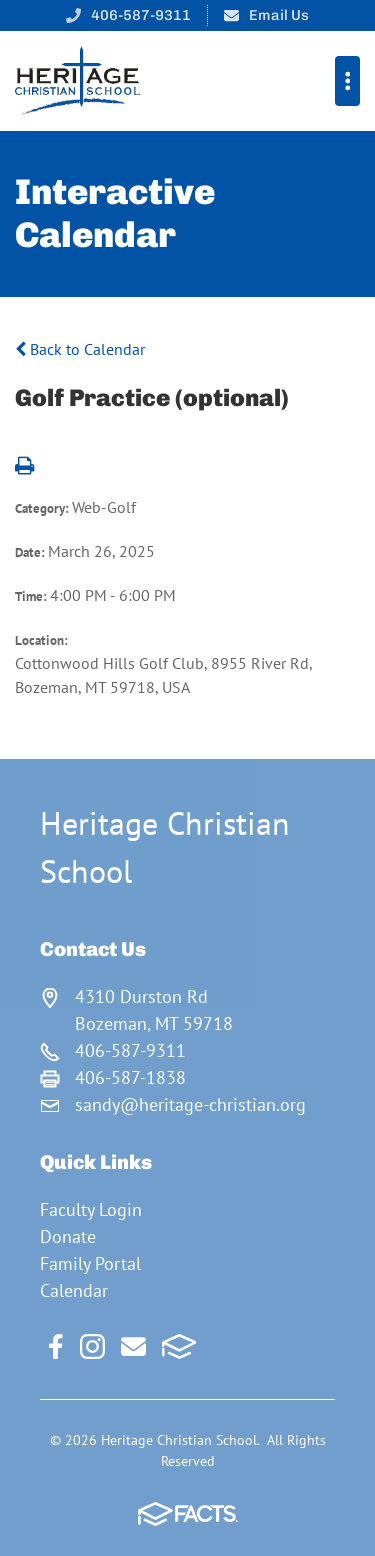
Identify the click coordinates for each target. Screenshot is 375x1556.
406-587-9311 (141, 15)
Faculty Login (91, 1209)
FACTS (179, 1346)
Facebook (56, 1346)
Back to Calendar (80, 349)
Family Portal (90, 1263)
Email (133, 1346)
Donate (68, 1236)
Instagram (92, 1346)
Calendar (74, 1290)
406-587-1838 (130, 1077)
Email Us (279, 15)
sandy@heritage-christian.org (190, 1104)
